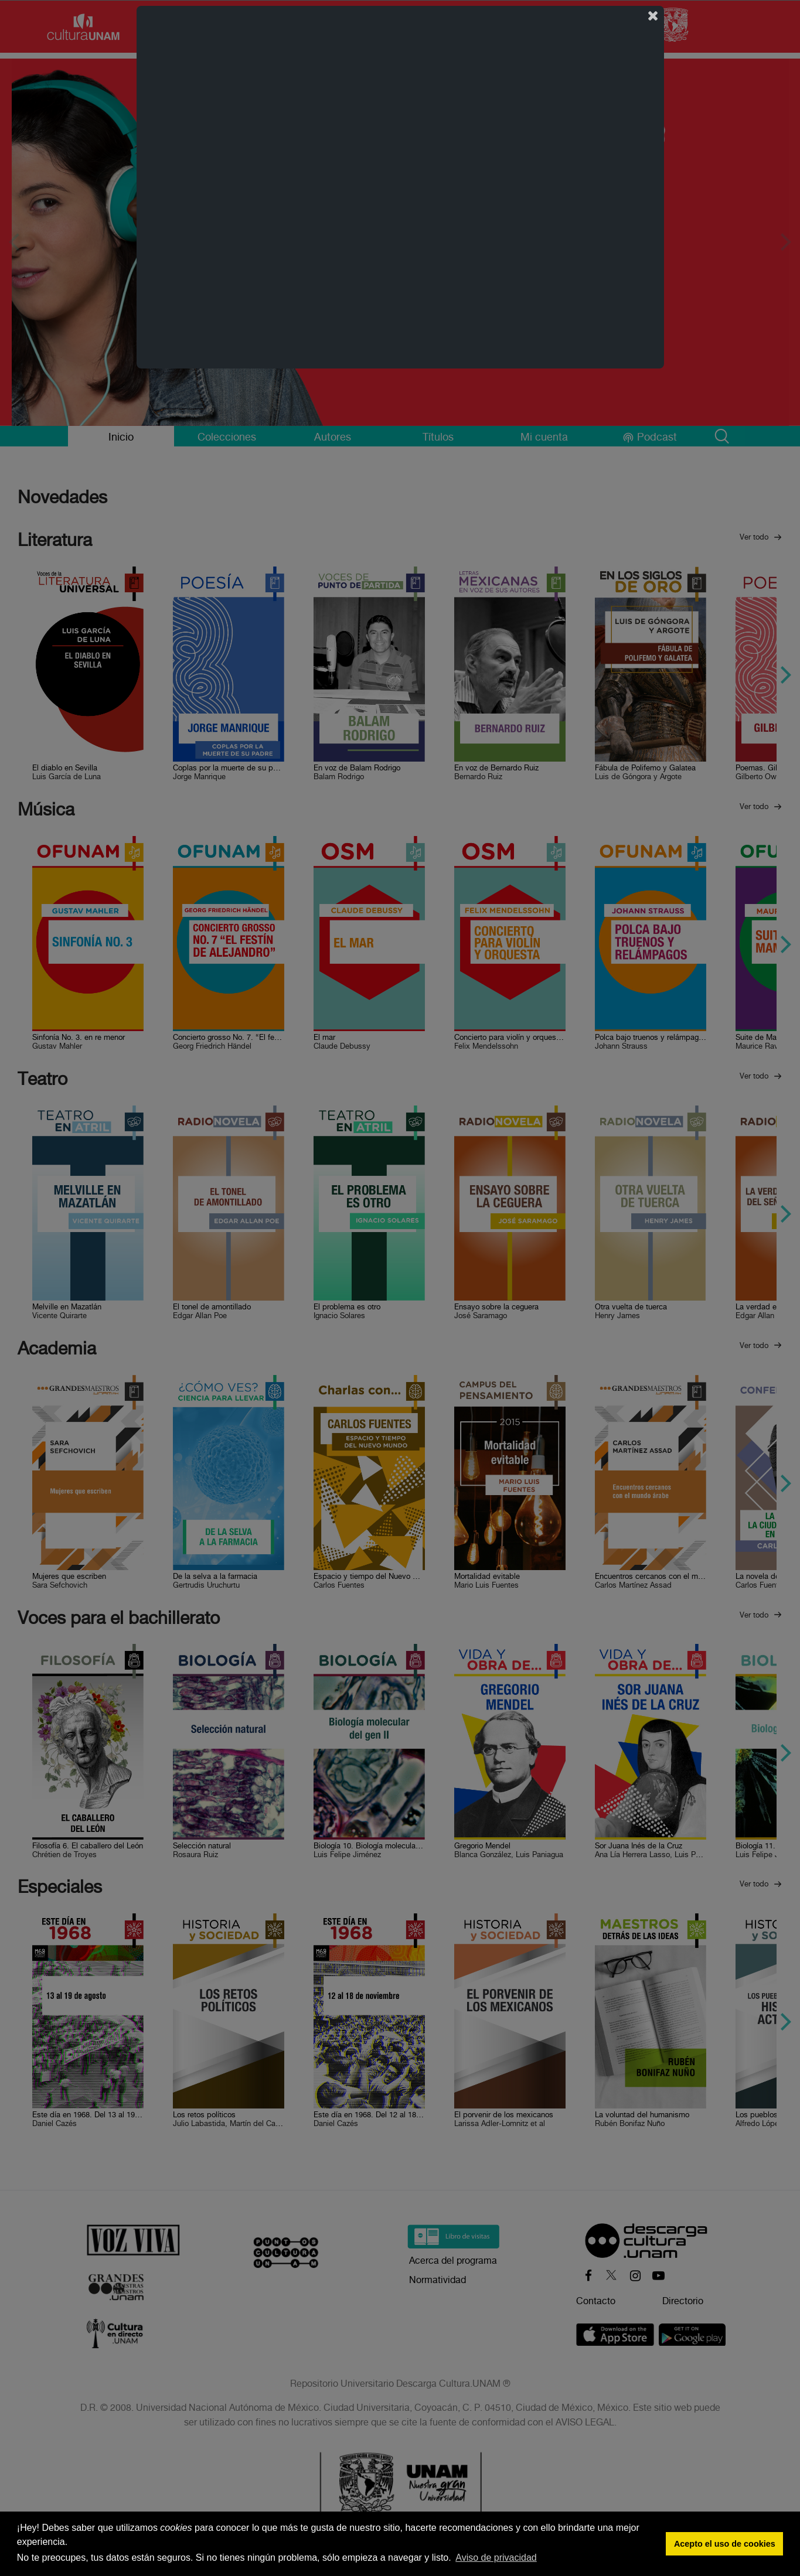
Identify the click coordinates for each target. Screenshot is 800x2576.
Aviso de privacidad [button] (495, 2558)
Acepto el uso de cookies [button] (724, 2543)
